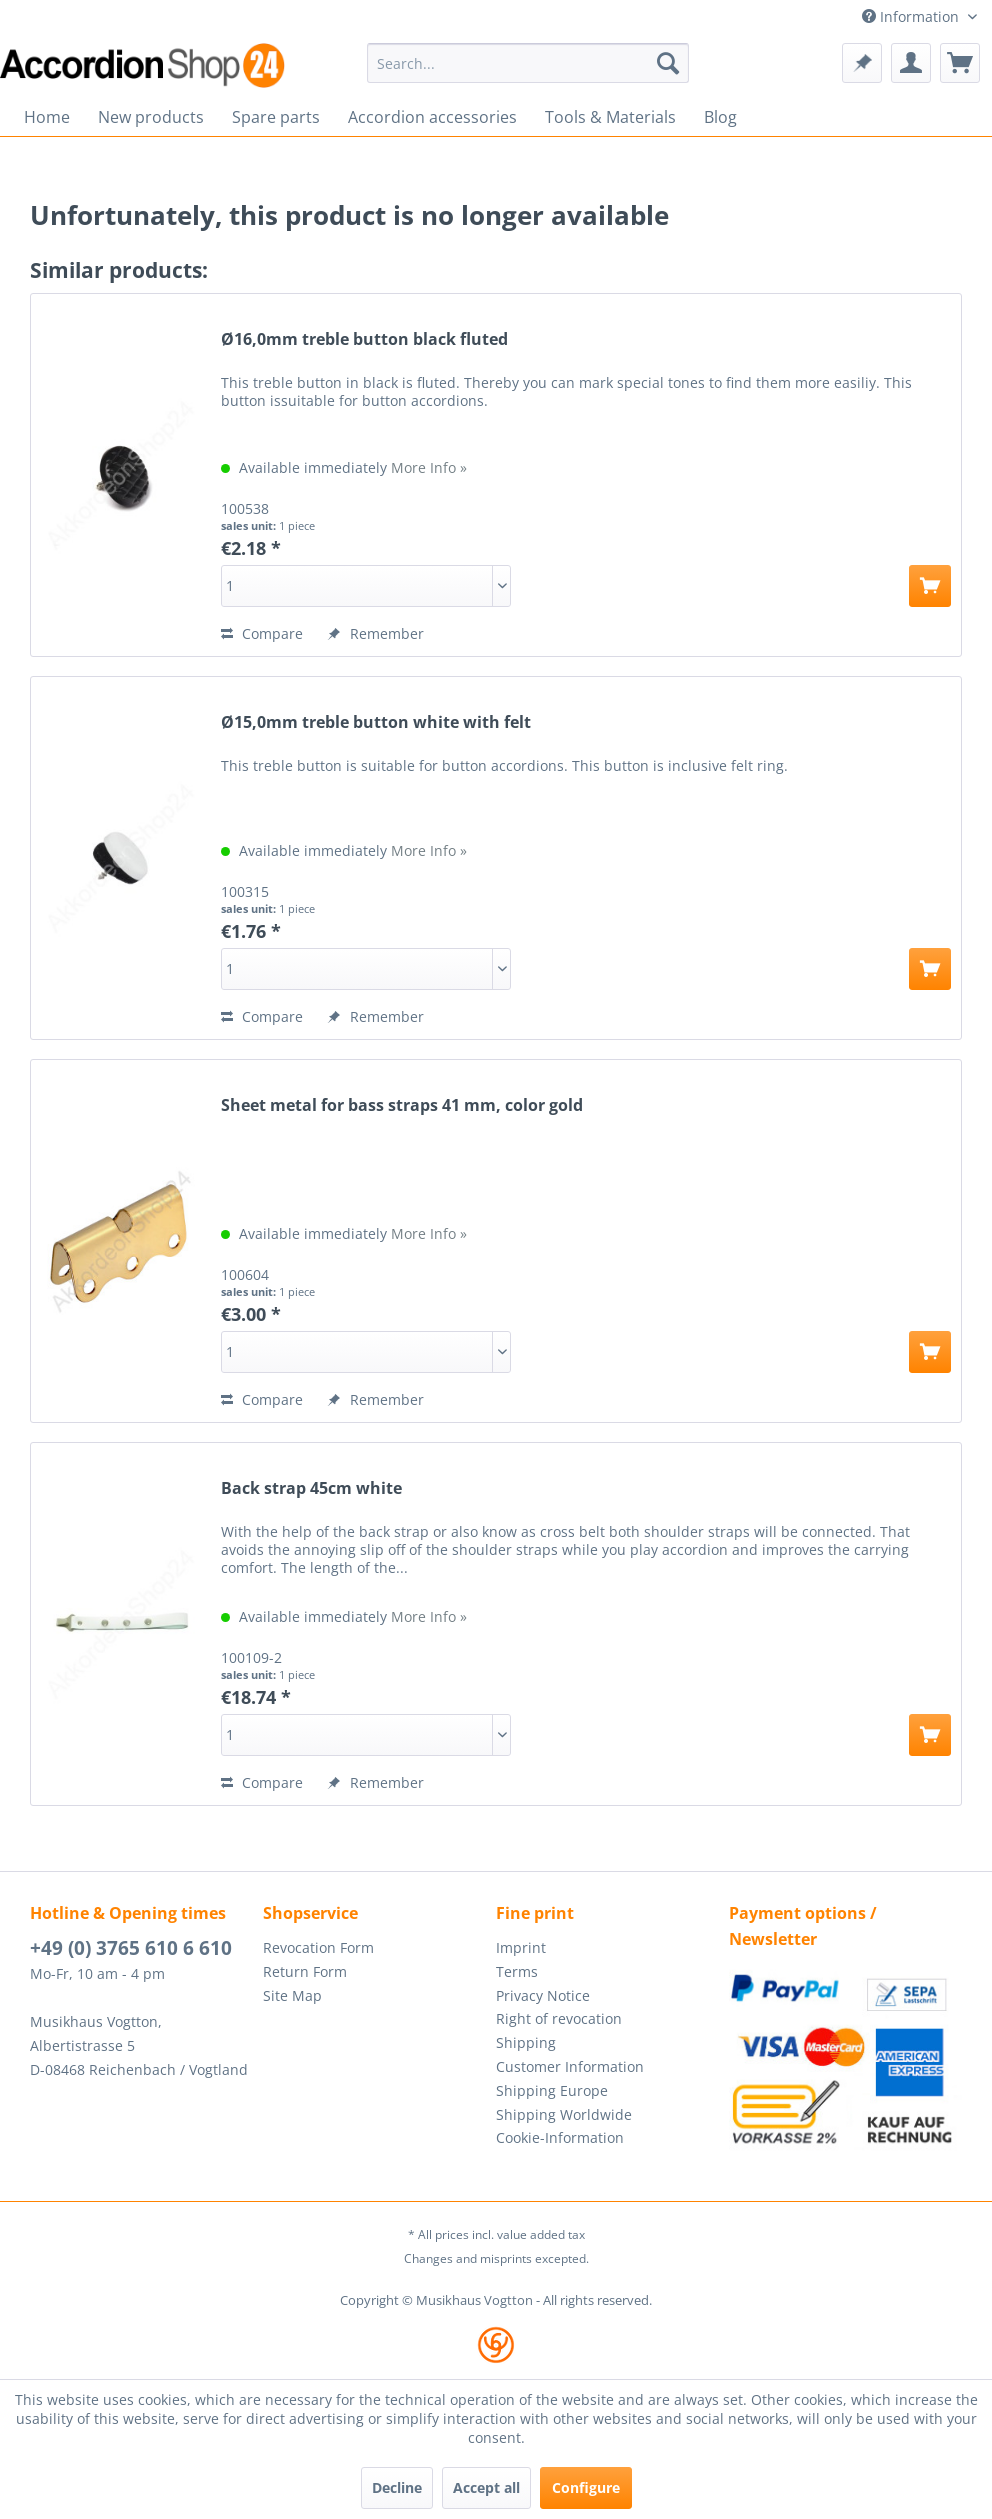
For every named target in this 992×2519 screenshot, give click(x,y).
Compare (262, 633)
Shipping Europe (552, 2090)
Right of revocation (559, 2018)
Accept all (486, 2487)
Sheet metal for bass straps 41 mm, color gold (402, 1105)
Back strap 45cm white (311, 1488)
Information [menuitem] (912, 16)
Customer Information (570, 2066)
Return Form (305, 1971)
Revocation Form (318, 1947)
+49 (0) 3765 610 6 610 (131, 1948)
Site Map (292, 1995)
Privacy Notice (543, 1995)
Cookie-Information (560, 2137)
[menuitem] (528, 63)
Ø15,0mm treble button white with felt (376, 722)
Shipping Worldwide (564, 2114)
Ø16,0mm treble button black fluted (364, 339)
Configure (586, 2487)
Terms (517, 1971)
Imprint (521, 1947)
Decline (397, 2487)
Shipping (526, 2042)
